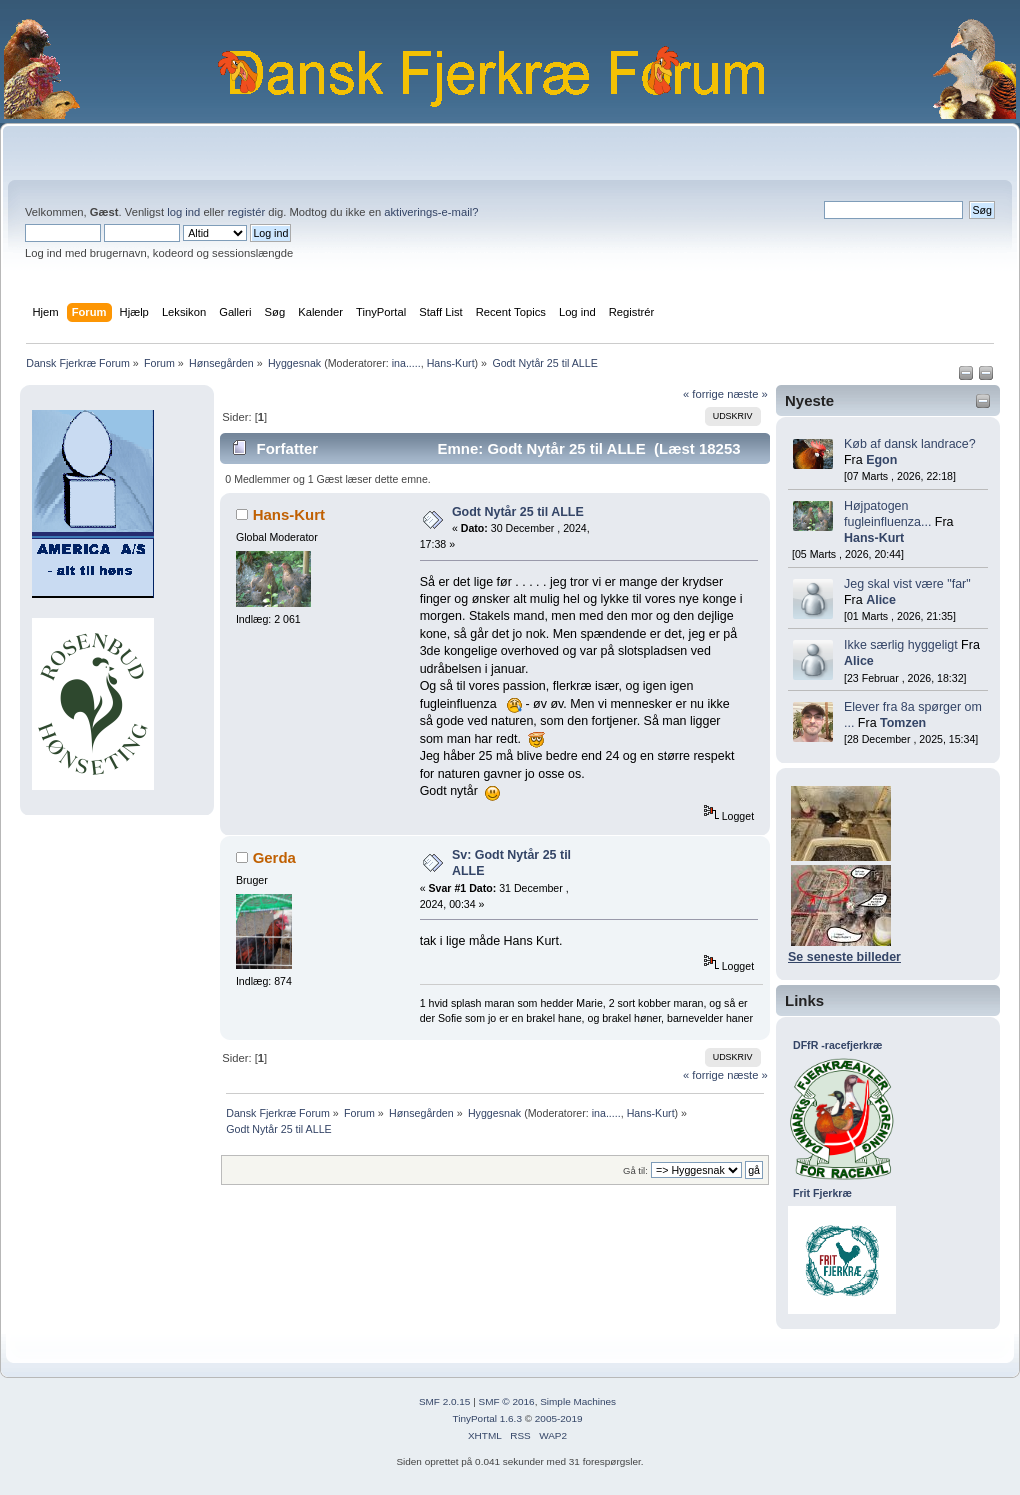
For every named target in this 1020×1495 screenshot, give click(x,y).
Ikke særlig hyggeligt (901, 645)
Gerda (274, 857)
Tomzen (903, 723)
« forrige (703, 394)
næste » (747, 394)
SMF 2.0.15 (445, 1401)
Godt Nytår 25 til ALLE (518, 512)
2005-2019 (559, 1418)
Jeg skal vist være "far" (907, 584)
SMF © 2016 (507, 1401)
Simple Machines (578, 1401)
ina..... (406, 363)
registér (246, 212)
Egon (881, 460)
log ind (183, 212)
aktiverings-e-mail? (431, 212)
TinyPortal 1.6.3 (486, 1418)
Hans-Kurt (451, 363)
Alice (881, 600)
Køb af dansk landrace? (910, 444)
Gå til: (635, 1170)
